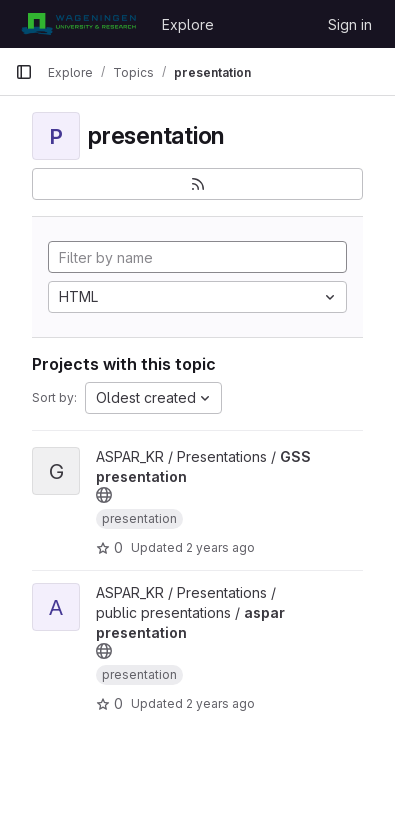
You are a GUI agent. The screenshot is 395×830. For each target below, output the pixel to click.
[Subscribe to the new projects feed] (197, 184)
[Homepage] (78, 24)
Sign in (350, 24)
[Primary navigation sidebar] (24, 72)
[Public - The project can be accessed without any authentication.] (104, 495)
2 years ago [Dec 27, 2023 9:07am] (220, 703)
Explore (188, 24)
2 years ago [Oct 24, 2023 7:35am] (220, 547)
